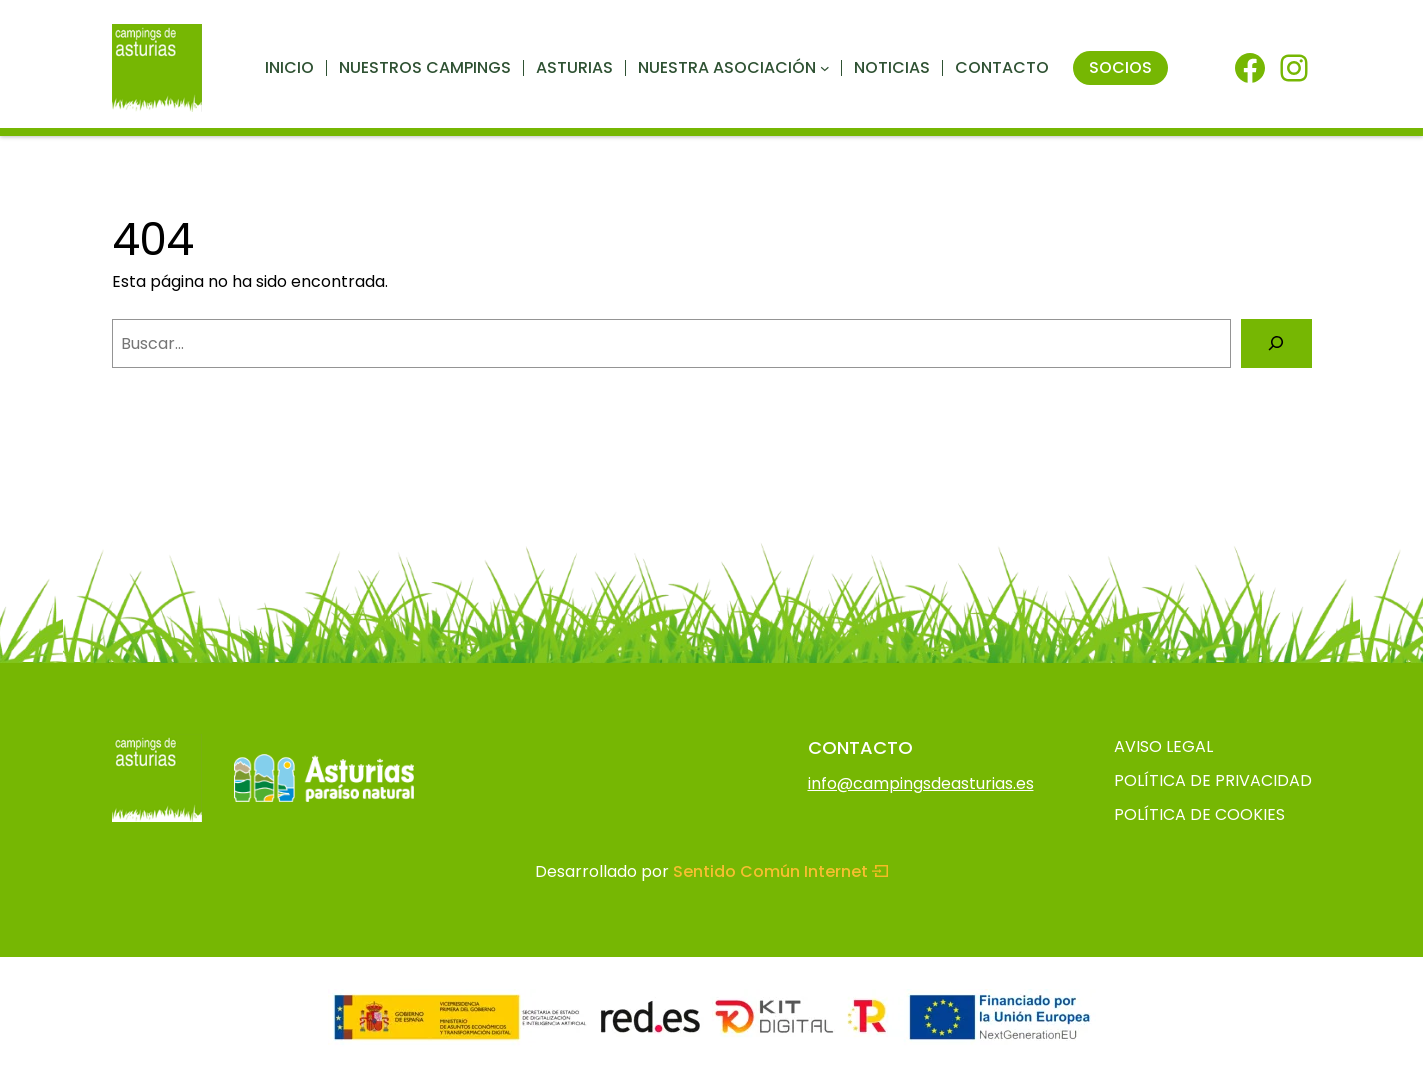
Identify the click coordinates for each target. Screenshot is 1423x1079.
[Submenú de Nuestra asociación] (825, 68)
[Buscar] (1276, 343)
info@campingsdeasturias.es (921, 783)
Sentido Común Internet (780, 871)
